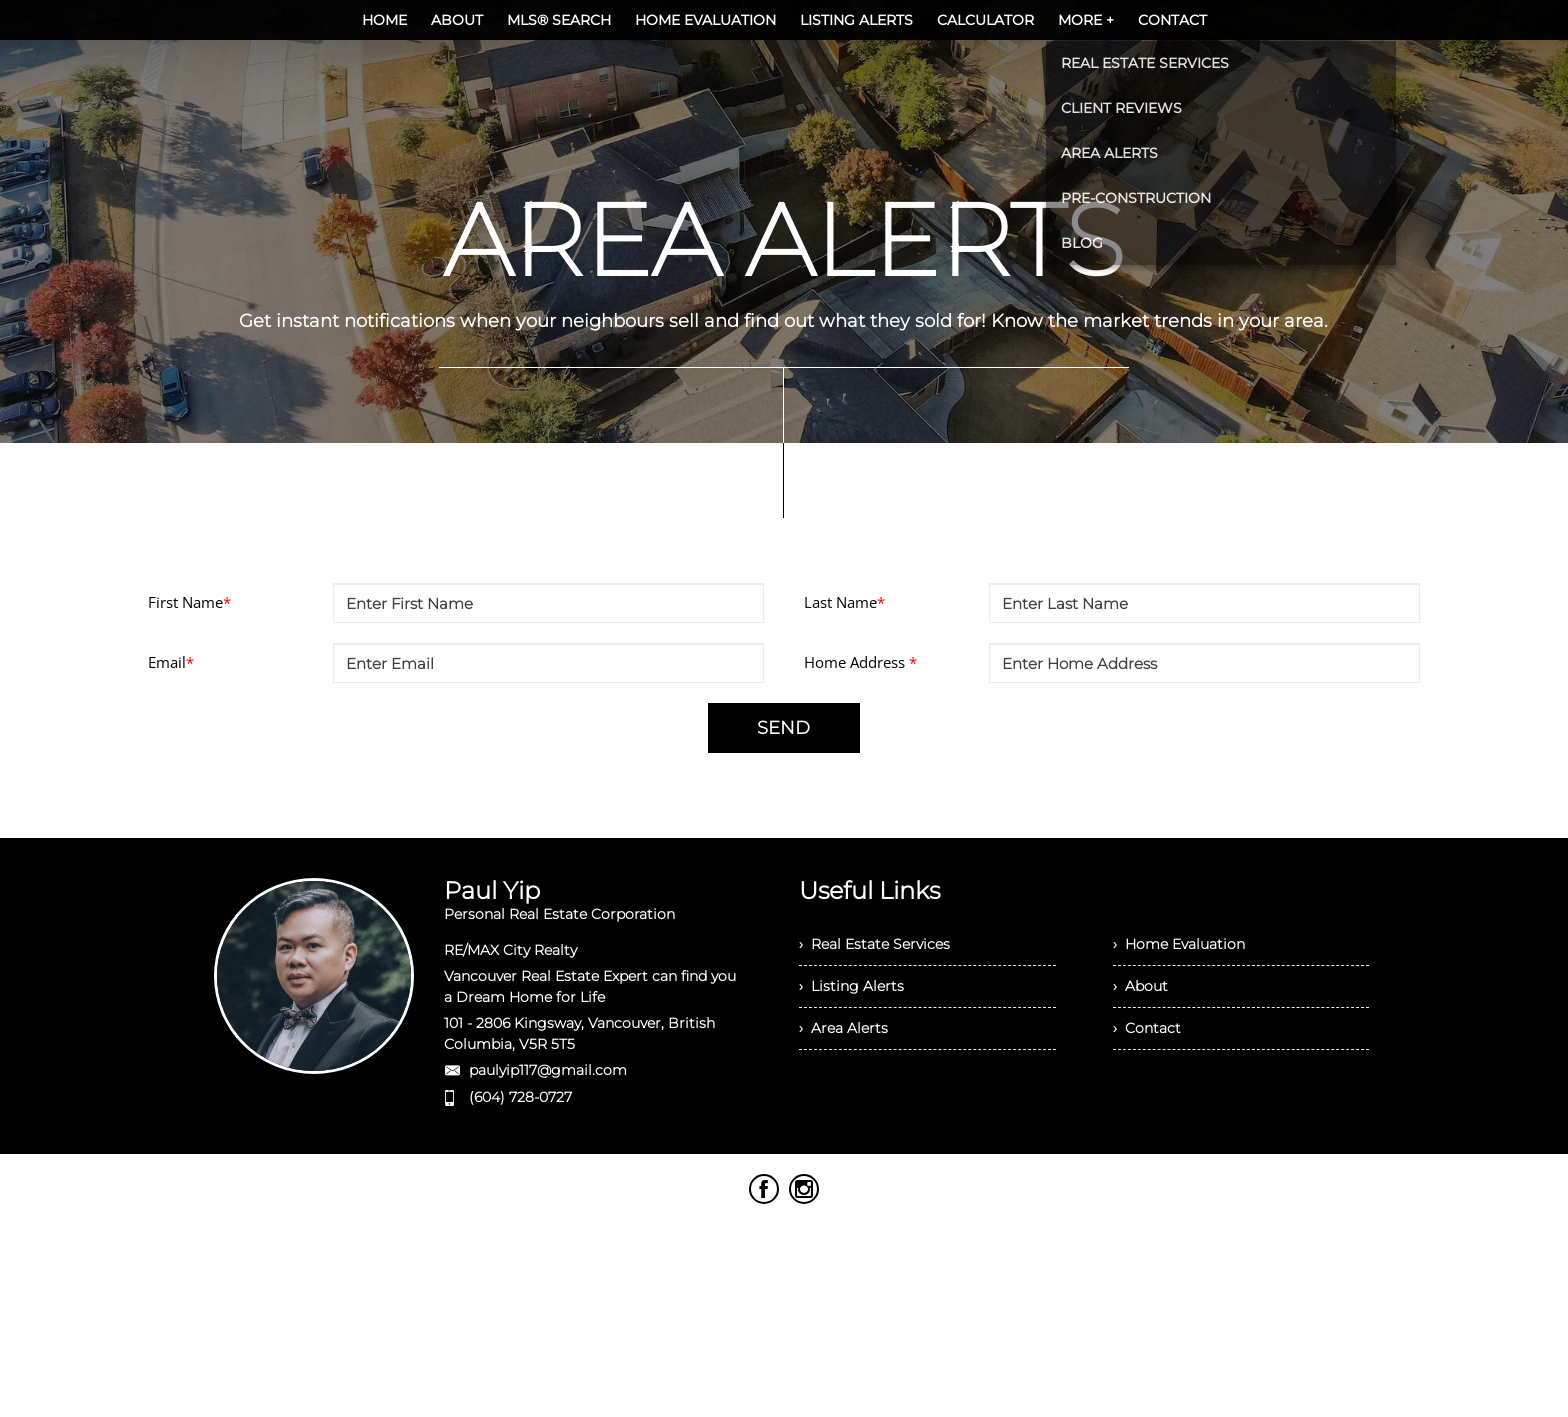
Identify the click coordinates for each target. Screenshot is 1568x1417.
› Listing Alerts (851, 986)
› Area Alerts (843, 1028)
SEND (783, 728)
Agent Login (1325, 1194)
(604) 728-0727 (520, 1097)
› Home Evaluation (1179, 944)
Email (171, 662)
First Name (189, 602)
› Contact (1147, 1028)
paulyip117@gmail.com (548, 1070)
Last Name (844, 602)
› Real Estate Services (874, 944)
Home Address (860, 662)
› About (1140, 986)
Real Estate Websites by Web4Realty (1144, 1194)
